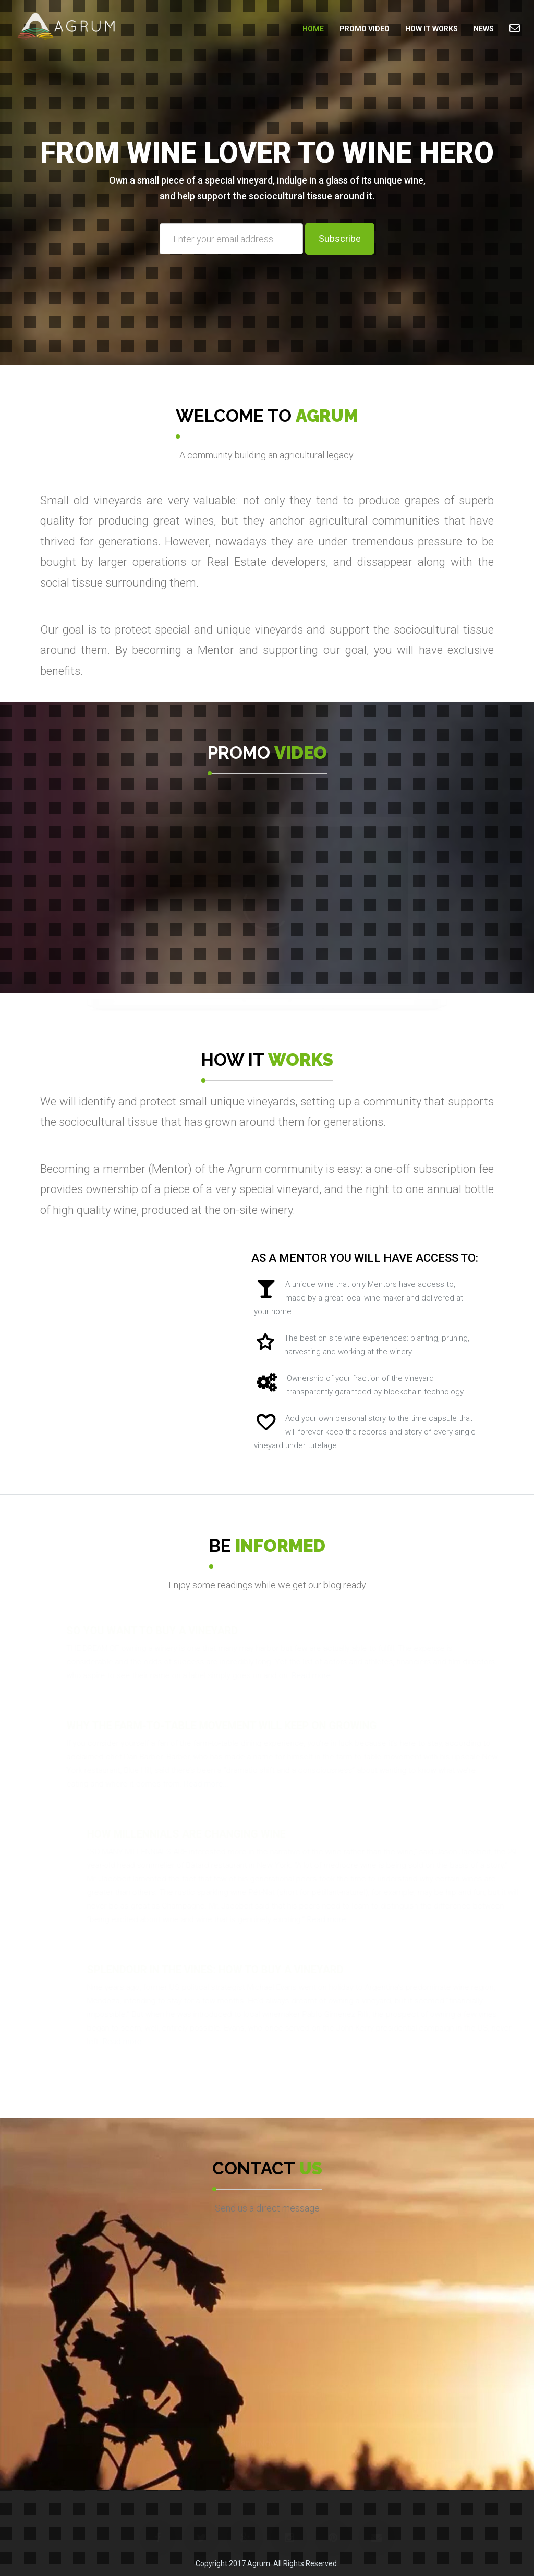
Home (313, 29)
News (484, 29)
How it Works (431, 29)
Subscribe (340, 238)
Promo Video (364, 29)
